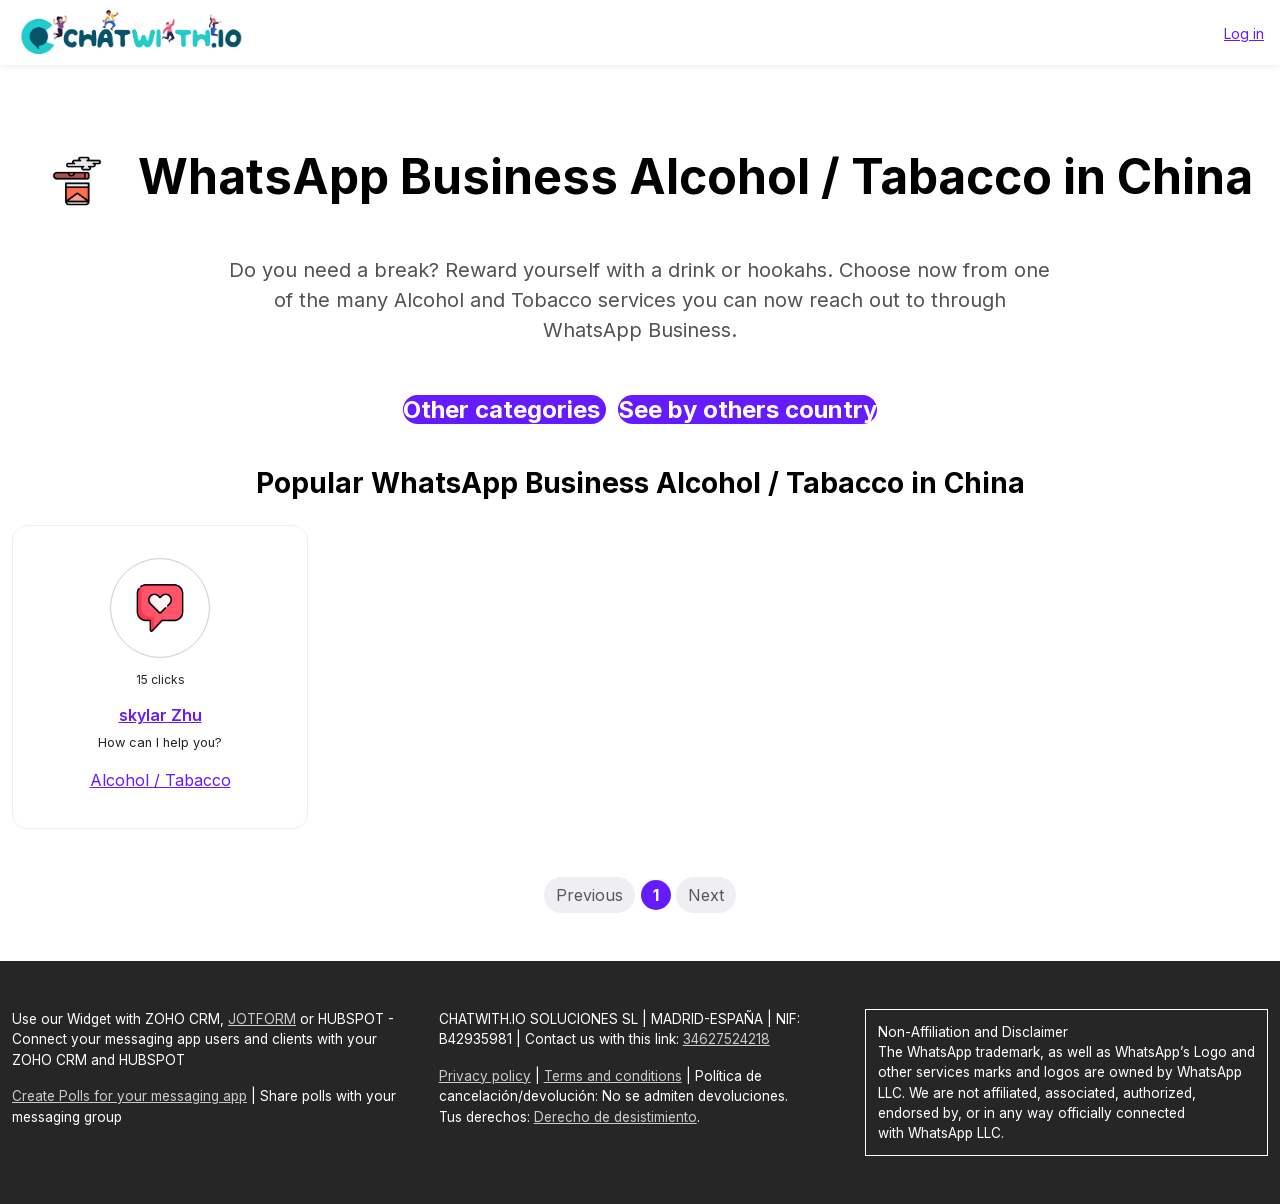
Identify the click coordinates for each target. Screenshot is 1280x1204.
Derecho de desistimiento (615, 1117)
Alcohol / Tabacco (160, 780)
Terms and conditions (613, 1076)
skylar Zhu (160, 715)
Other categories (504, 409)
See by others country (747, 409)
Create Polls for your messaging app (129, 1096)
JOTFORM (262, 1019)
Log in (1244, 33)
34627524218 (726, 1039)
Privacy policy (485, 1076)
